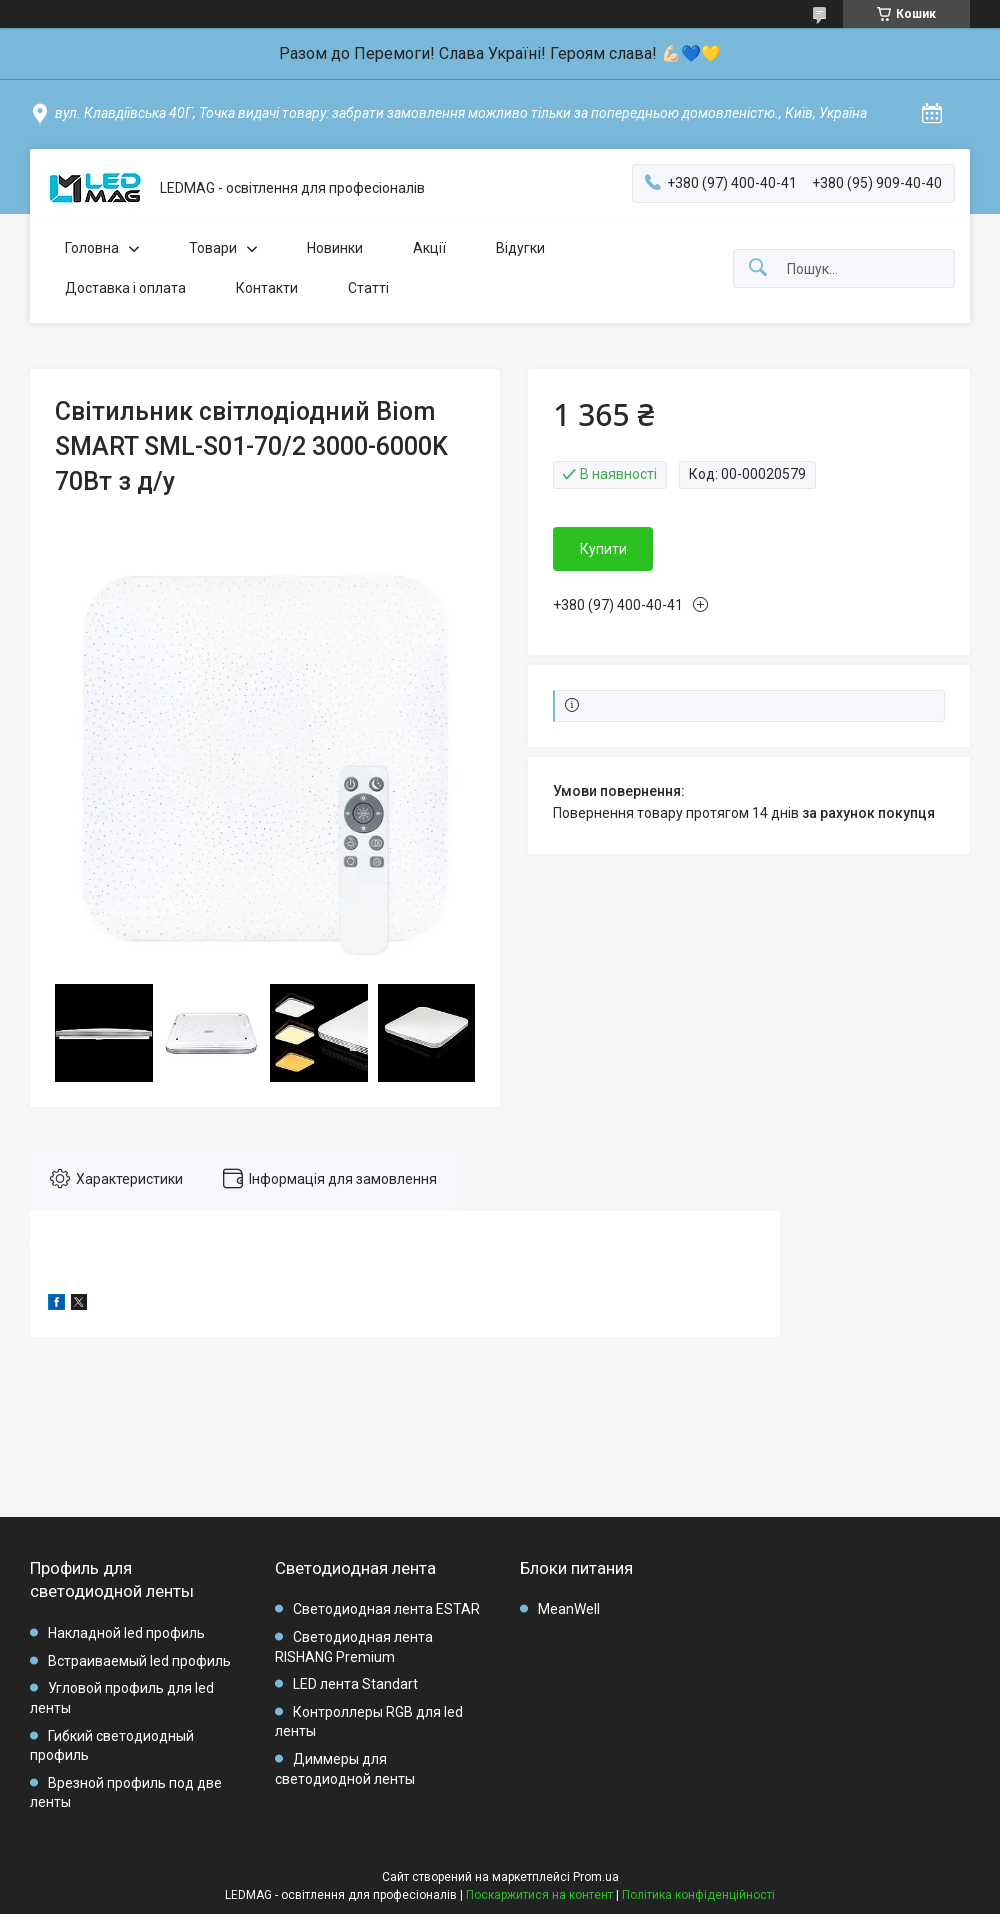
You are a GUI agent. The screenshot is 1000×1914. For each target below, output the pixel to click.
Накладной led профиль (126, 1633)
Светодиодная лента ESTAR (386, 1609)
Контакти (267, 288)
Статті (368, 288)
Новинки (335, 248)
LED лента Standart (355, 1684)
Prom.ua (596, 1877)
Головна (92, 248)
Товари (213, 248)
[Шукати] (758, 268)
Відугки (520, 248)
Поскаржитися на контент (539, 1895)
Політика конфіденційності (698, 1895)
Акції (429, 248)
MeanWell (569, 1609)
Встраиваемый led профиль (139, 1661)
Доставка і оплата (125, 288)
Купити (603, 549)
